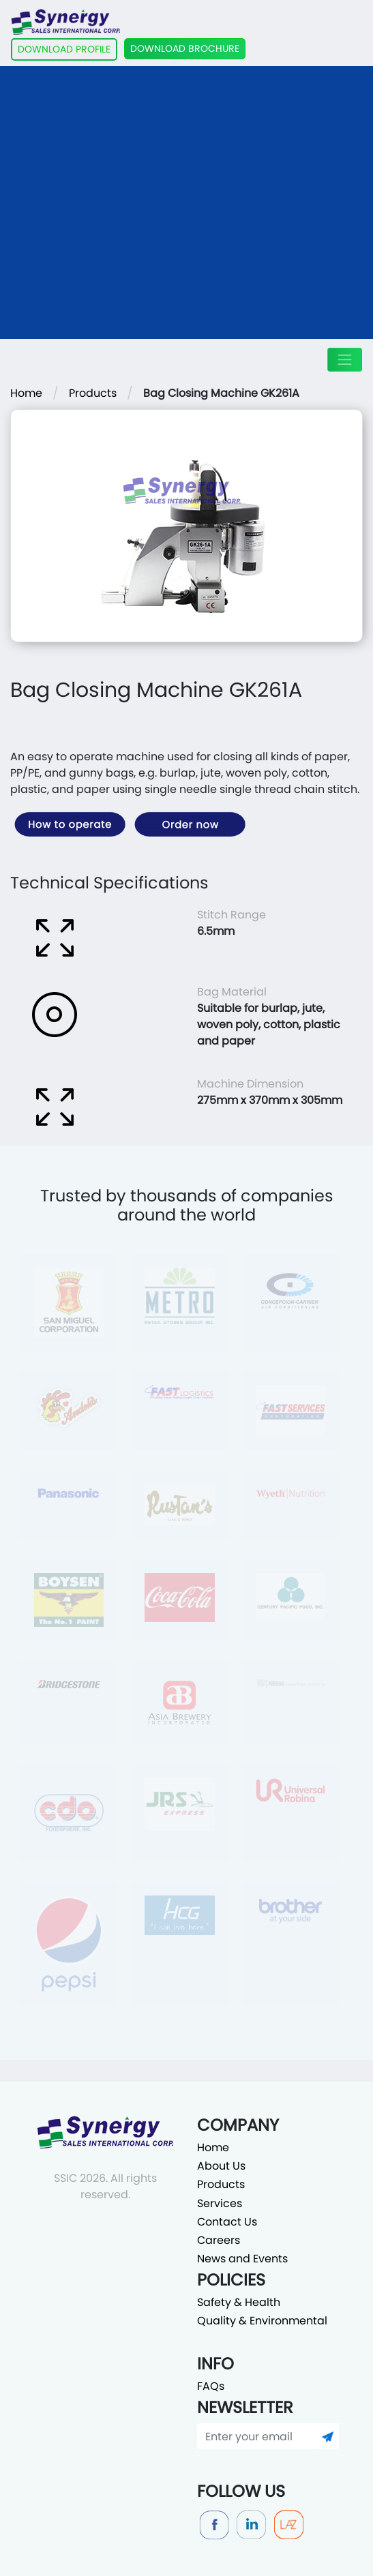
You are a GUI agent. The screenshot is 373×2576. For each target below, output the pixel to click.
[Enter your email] (257, 2436)
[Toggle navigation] (344, 360)
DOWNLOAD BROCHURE (184, 48)
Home (26, 393)
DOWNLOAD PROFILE (64, 49)
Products (93, 393)
